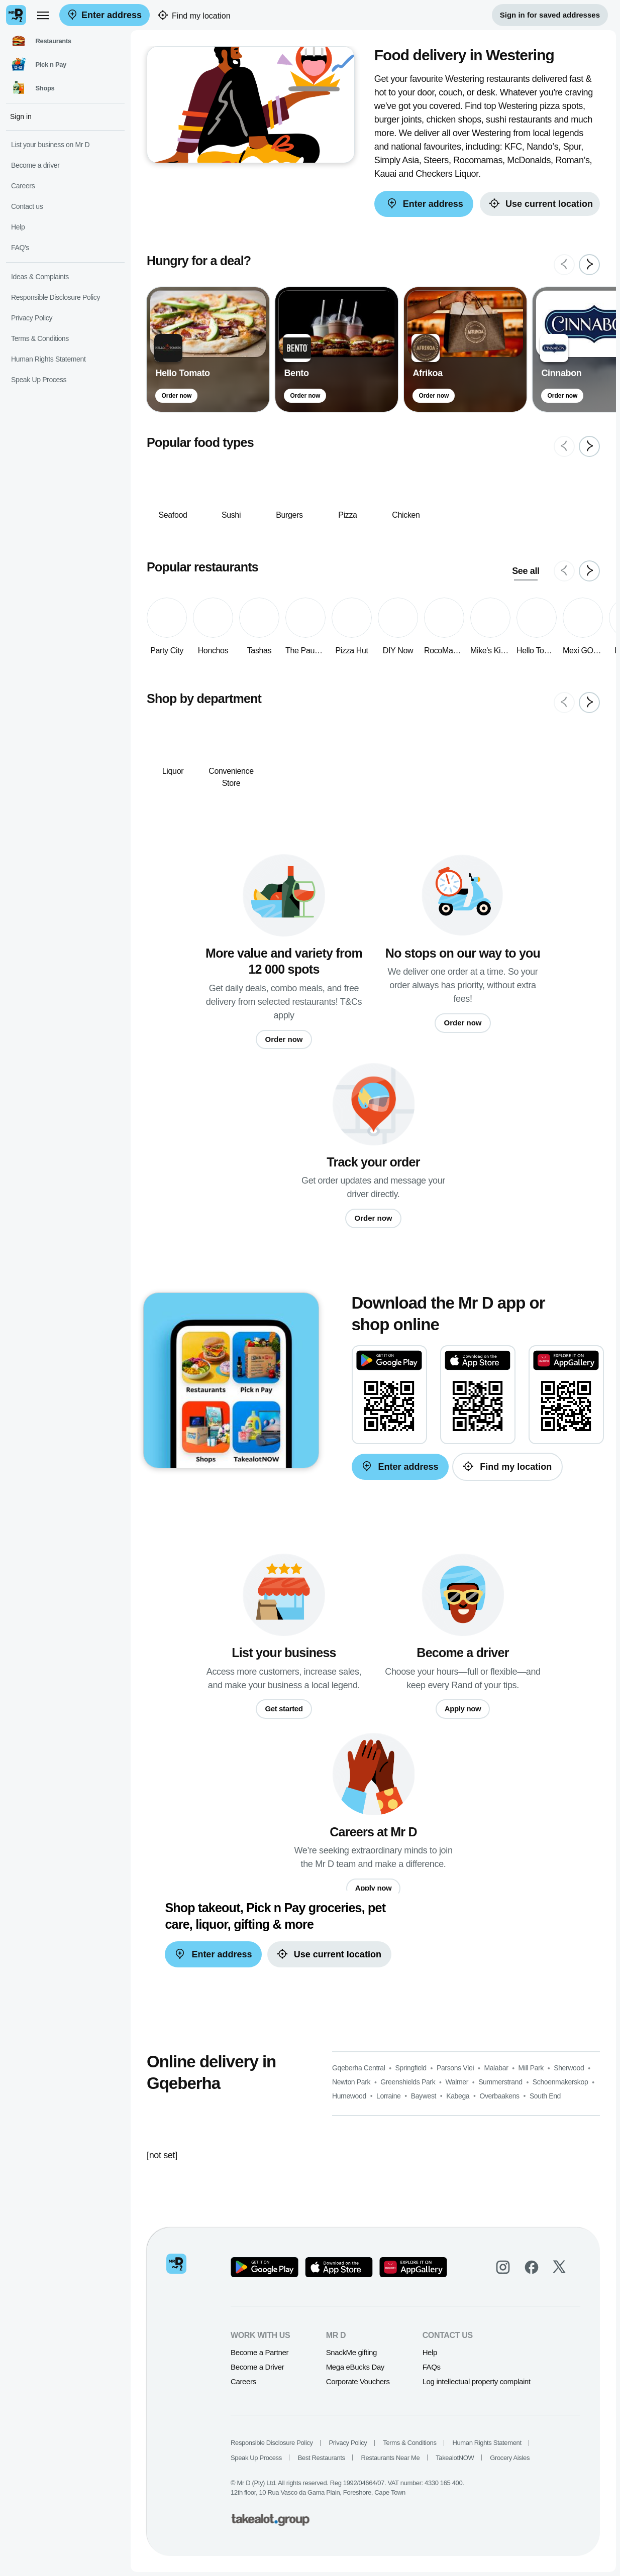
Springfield (411, 2068)
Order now (176, 395)
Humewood (349, 2096)
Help (430, 2352)
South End (545, 2096)
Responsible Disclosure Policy (272, 2442)
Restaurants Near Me (390, 2458)
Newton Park (351, 2082)
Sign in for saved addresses (550, 15)
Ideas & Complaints (40, 277)
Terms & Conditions (409, 2442)
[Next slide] (589, 264)
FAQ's (20, 248)
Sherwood (569, 2068)
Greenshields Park (407, 2082)
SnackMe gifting (351, 2352)
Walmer (456, 2082)
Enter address (104, 15)
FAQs (432, 2367)
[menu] (42, 15)
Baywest (423, 2096)
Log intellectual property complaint (477, 2381)
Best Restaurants (321, 2458)
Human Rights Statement (486, 2442)
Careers (243, 2381)
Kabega (457, 2096)
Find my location (194, 16)
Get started (283, 1708)
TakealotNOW (455, 2458)
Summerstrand (500, 2082)
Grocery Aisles (510, 2458)
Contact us (27, 206)
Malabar (496, 2068)
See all (526, 571)
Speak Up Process (256, 2458)
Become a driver (35, 165)
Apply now (463, 1708)
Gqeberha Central (358, 2068)
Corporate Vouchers (358, 2381)
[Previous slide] (564, 264)
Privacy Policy (348, 2442)
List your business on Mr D (50, 145)
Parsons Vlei (455, 2068)
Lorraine (388, 2096)
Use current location (540, 204)
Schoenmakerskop (560, 2082)
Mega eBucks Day (355, 2367)
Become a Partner (259, 2352)
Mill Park (531, 2068)
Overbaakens (499, 2096)
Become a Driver (257, 2367)
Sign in (21, 116)
